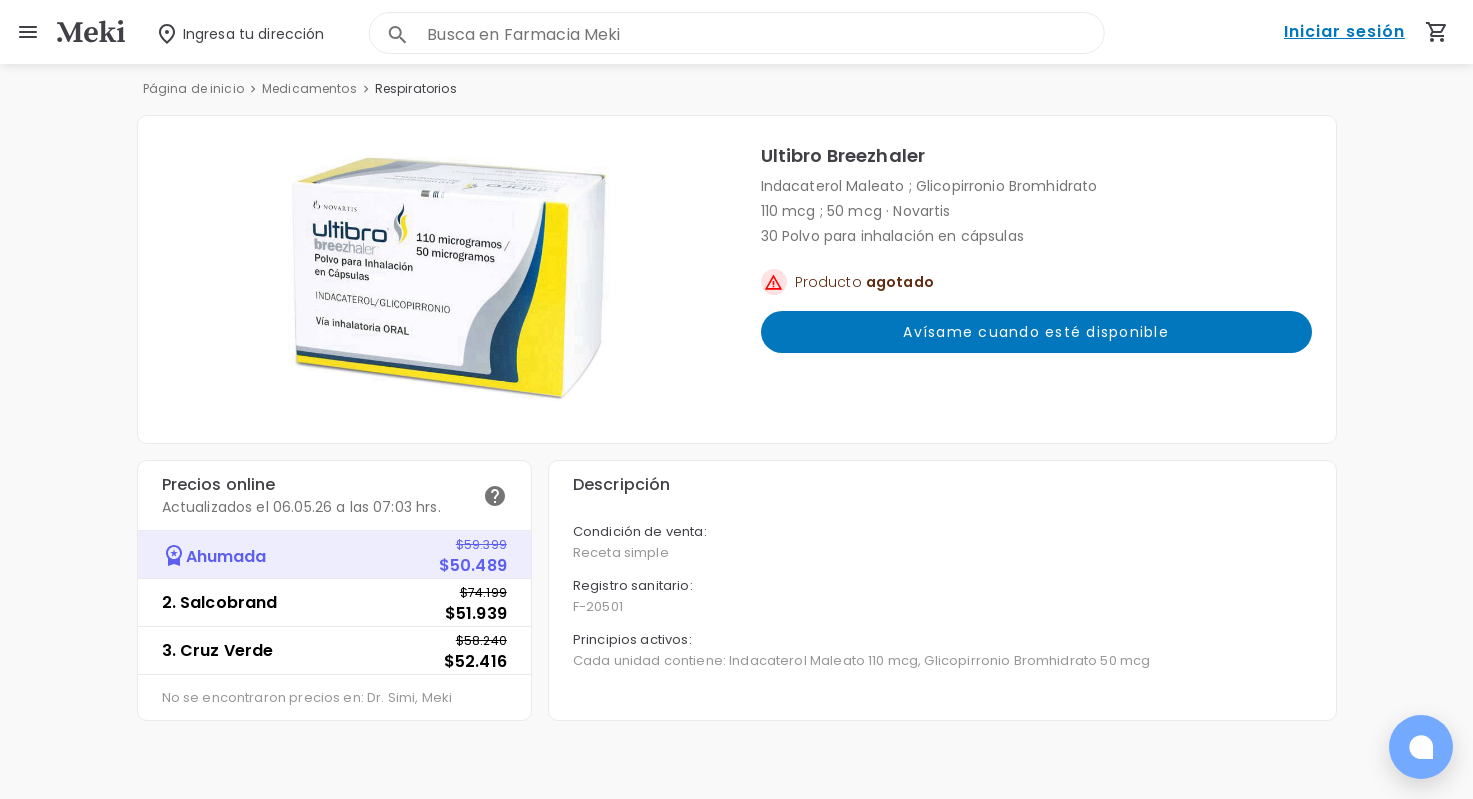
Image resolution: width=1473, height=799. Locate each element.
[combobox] (765, 34)
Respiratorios (416, 88)
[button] (449, 279)
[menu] (28, 32)
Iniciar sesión (1344, 32)
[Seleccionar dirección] (227, 32)
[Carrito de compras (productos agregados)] (1437, 32)
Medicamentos (309, 88)
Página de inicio (193, 88)
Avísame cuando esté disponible (1036, 332)
